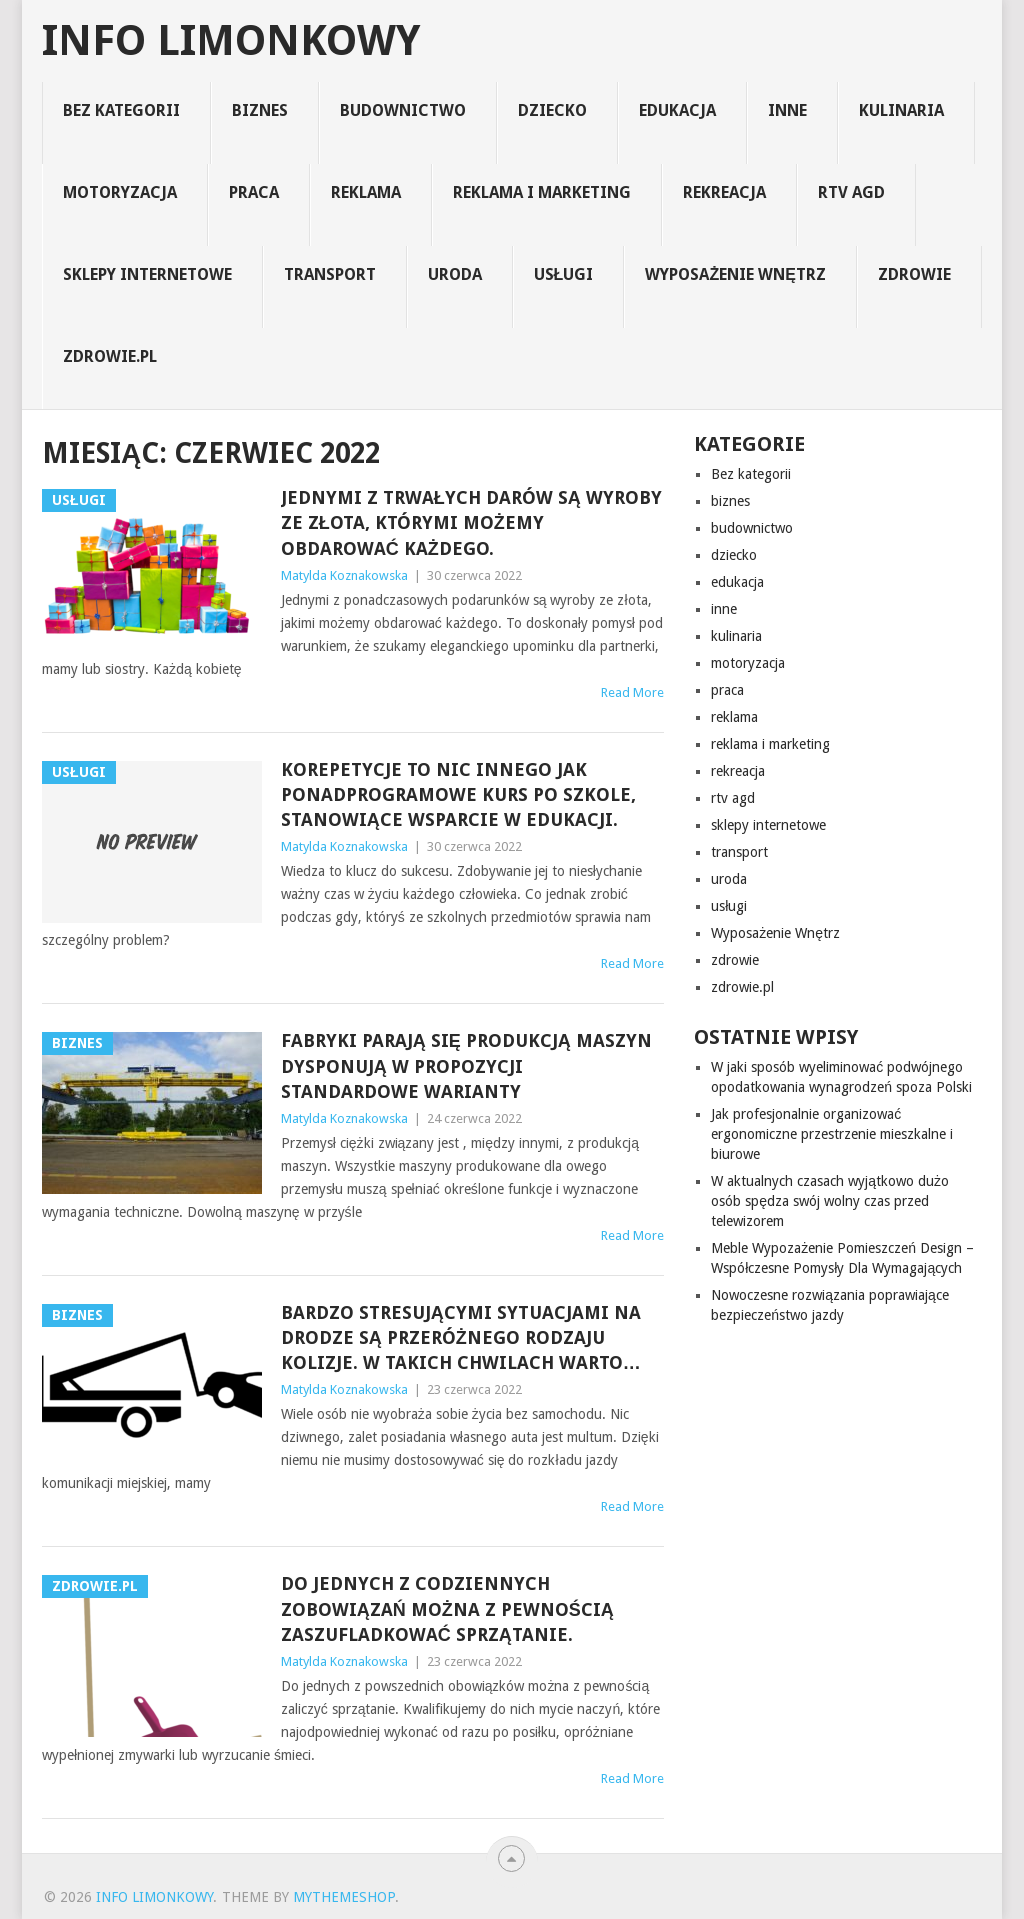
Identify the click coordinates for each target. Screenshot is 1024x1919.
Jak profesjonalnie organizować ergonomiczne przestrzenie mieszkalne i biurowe (832, 1134)
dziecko (552, 110)
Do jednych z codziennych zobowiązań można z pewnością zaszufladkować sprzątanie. (447, 1608)
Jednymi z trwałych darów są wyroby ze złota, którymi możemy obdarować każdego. (471, 522)
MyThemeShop (344, 1897)
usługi (564, 274)
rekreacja (724, 192)
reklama (366, 192)
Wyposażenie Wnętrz (735, 274)
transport (330, 274)
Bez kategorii (121, 110)
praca (254, 192)
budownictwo (403, 110)
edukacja (677, 110)
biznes (260, 110)
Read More (632, 692)
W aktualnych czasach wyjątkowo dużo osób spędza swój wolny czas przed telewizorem (830, 1201)
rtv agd (851, 192)
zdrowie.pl (110, 356)
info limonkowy (231, 41)
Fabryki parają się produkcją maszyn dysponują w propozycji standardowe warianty (466, 1065)
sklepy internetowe (147, 274)
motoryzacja (120, 192)
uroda (455, 274)
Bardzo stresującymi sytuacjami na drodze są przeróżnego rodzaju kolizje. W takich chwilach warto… (461, 1337)
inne (787, 110)
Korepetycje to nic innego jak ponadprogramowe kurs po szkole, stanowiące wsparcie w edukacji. (458, 794)
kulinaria (901, 110)
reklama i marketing (542, 192)
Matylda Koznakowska (344, 575)
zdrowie (914, 274)
